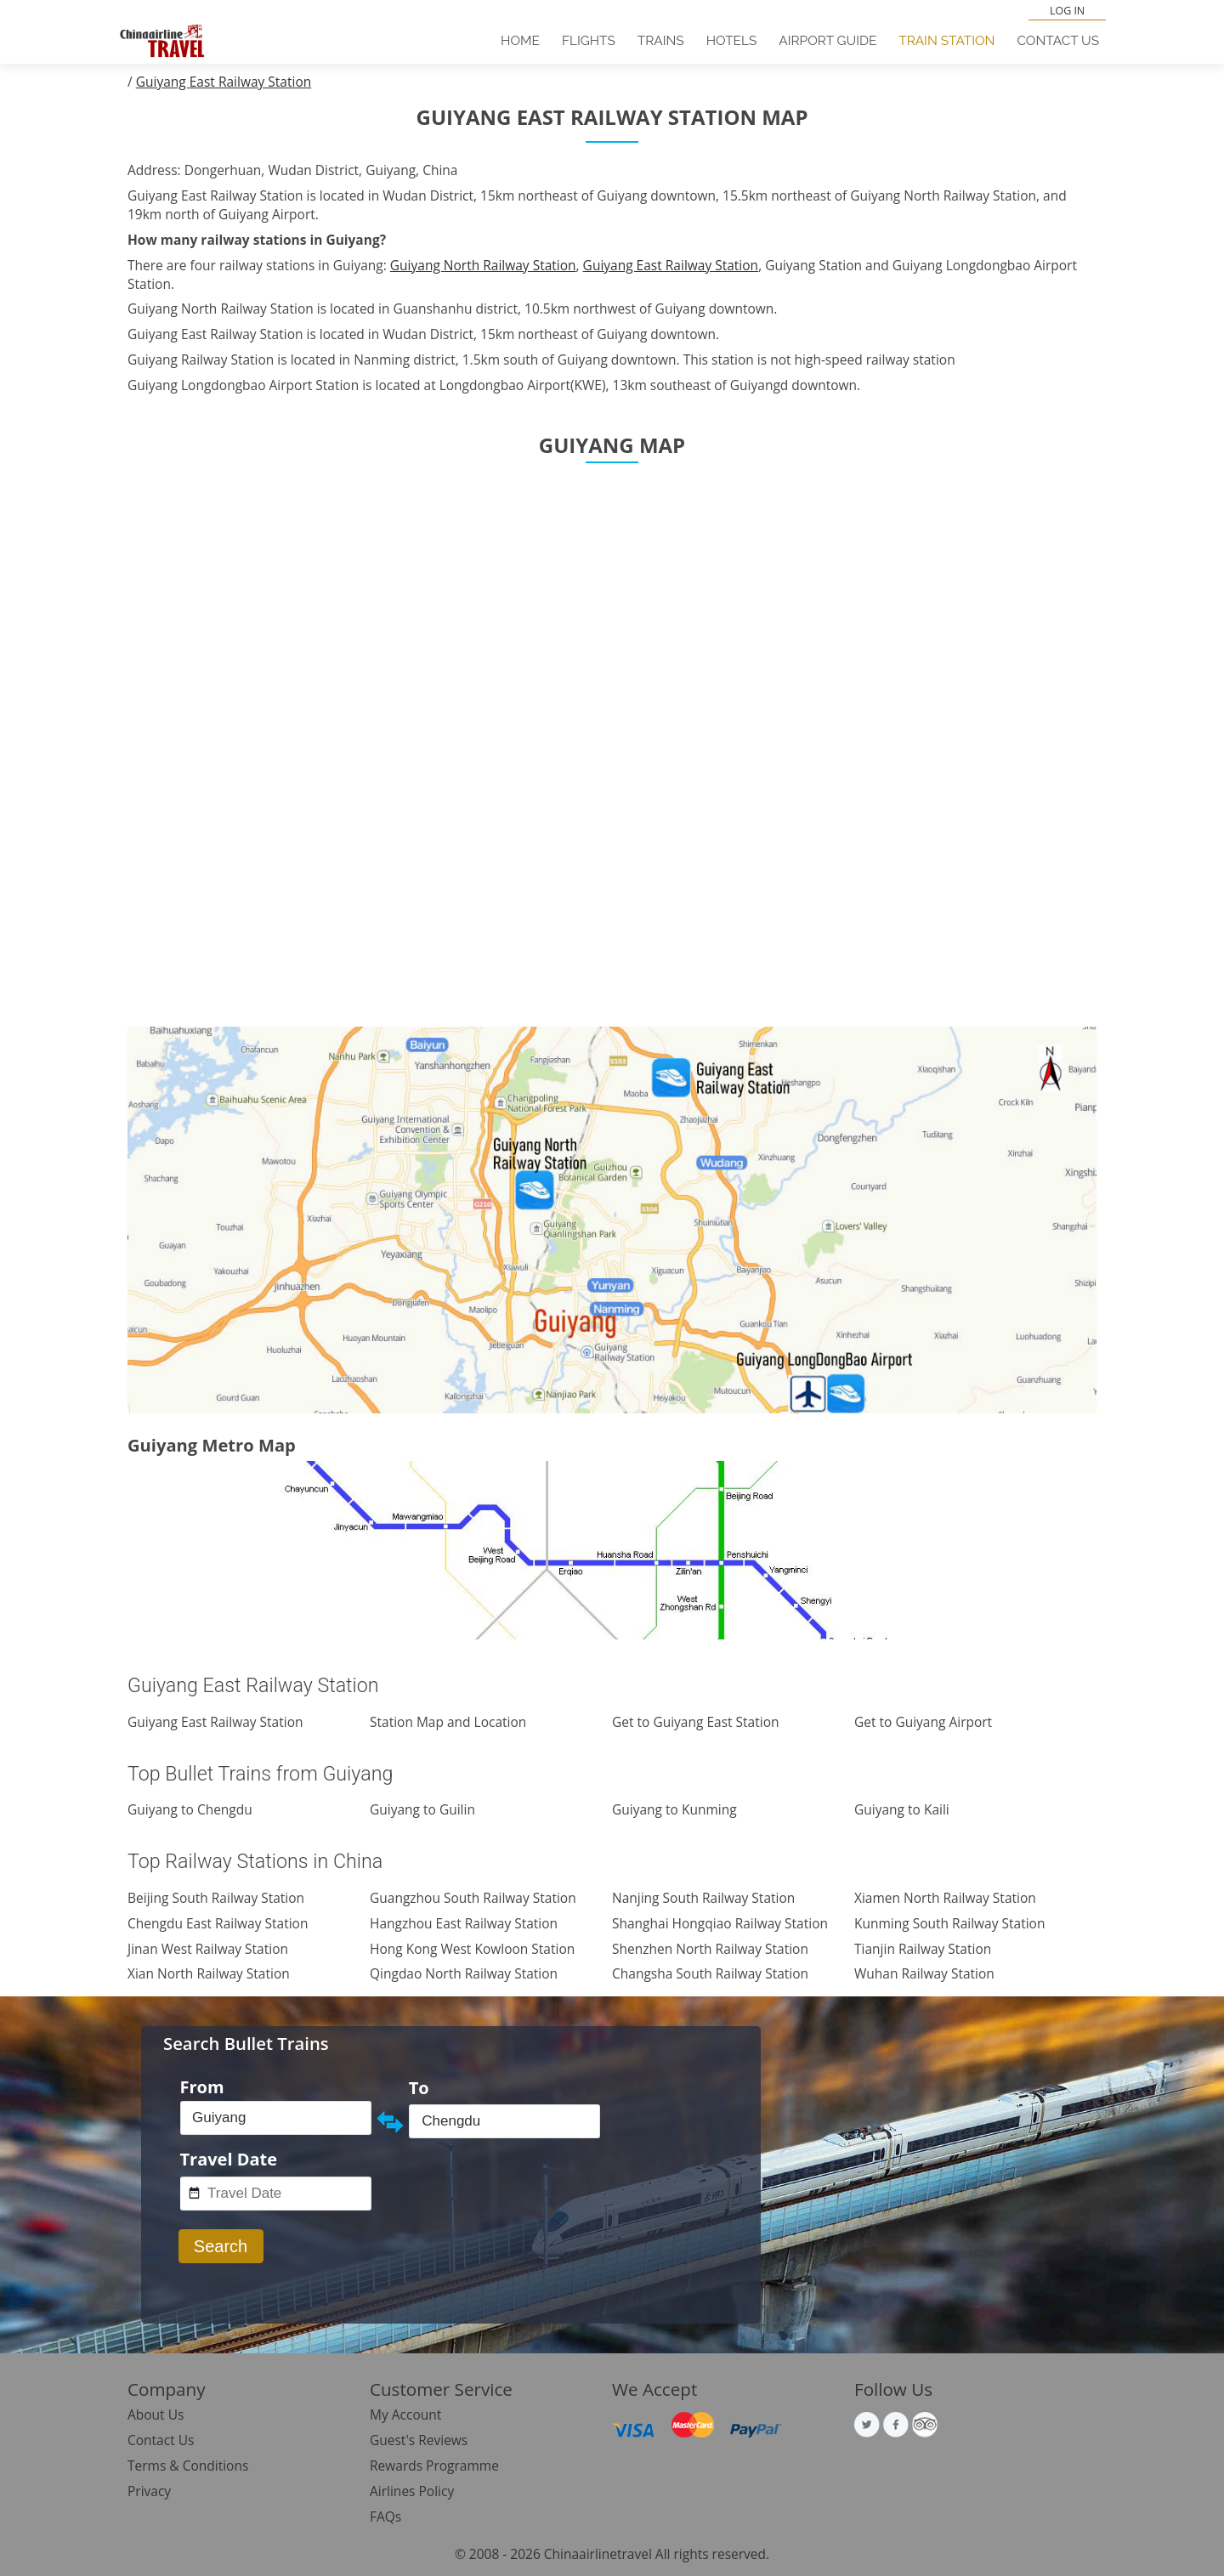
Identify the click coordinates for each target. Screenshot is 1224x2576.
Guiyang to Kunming (674, 1809)
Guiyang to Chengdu (190, 1809)
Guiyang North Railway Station (483, 265)
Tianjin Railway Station (922, 1948)
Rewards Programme (434, 2465)
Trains (661, 40)
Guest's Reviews (419, 2440)
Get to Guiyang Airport (923, 1722)
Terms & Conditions (188, 2465)
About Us (156, 2414)
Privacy (149, 2491)
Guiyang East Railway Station (224, 81)
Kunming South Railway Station (949, 1923)
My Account (405, 2414)
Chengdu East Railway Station (218, 1923)
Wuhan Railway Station (924, 1973)
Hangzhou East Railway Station (464, 1923)
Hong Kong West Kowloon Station (472, 1948)
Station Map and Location (448, 1722)
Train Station (946, 40)
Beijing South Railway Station (216, 1897)
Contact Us (1058, 40)
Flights (588, 40)
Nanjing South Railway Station (703, 1897)
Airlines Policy (412, 2491)
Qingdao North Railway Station (464, 1973)
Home (520, 40)
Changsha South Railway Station (710, 1973)
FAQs (385, 2516)
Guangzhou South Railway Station (473, 1897)
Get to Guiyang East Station (695, 1722)
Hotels (731, 40)
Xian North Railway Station (209, 1973)
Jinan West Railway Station (208, 1948)
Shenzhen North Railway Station (710, 1948)
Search (220, 2246)
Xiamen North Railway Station (945, 1897)
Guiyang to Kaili (901, 1809)
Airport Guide (827, 40)
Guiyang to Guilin (422, 1809)
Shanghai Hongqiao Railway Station (720, 1923)
